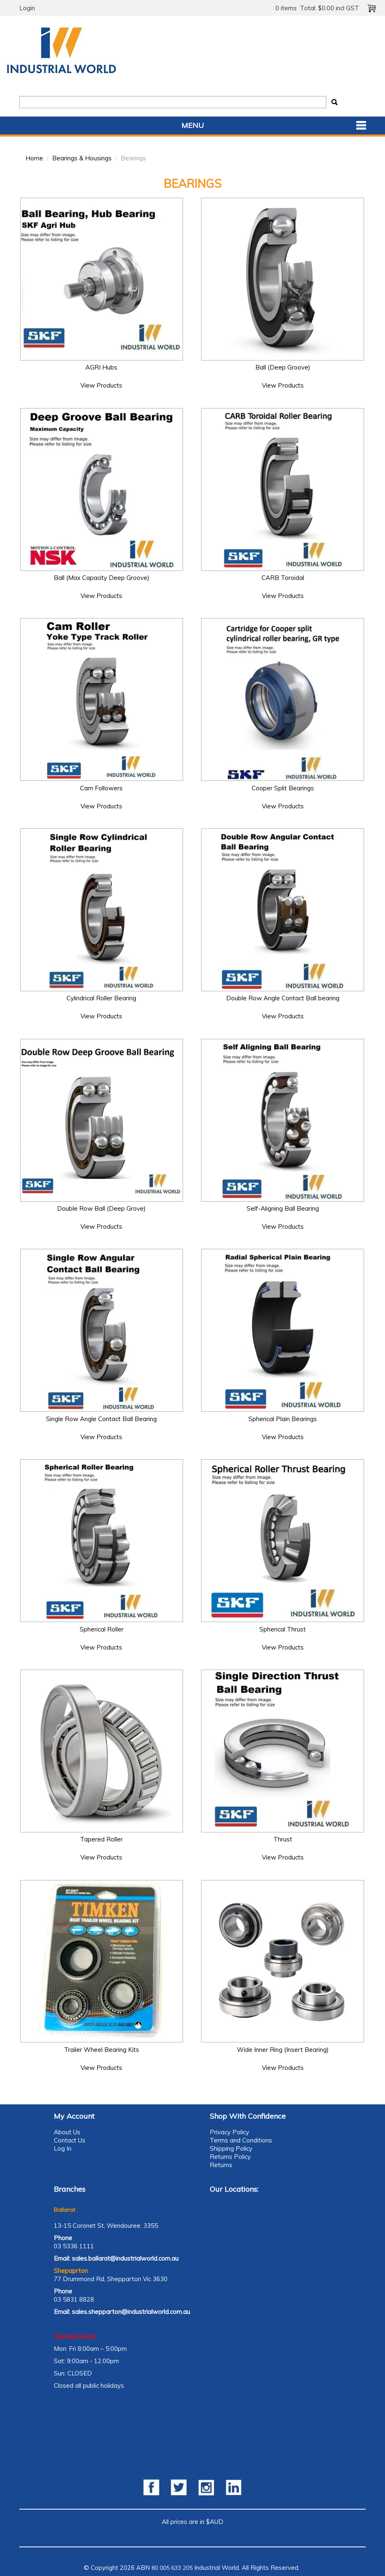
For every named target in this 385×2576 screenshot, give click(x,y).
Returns (221, 2165)
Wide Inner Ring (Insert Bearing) (283, 2049)
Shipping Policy (231, 2148)
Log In (62, 2148)
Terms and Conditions (241, 2140)
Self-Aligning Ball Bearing (283, 1208)
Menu (192, 125)
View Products (101, 385)
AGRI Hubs (101, 367)
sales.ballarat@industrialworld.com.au (125, 2258)
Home (34, 158)
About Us (67, 2132)
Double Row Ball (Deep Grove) (101, 1208)
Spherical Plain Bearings (282, 1419)
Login (27, 8)
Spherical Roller (102, 1629)
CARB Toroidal (282, 578)
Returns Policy (230, 2157)
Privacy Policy (229, 2132)
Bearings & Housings (82, 158)
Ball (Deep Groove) (282, 367)
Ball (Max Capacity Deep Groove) (101, 578)
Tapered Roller (101, 1839)
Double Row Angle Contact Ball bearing (282, 998)
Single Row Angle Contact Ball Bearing (101, 1419)
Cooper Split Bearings (283, 788)
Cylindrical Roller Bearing (101, 998)
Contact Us (69, 2140)
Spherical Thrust (282, 1629)
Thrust (282, 1839)
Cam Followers (101, 788)
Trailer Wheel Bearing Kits (101, 2049)
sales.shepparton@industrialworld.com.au (131, 2312)
